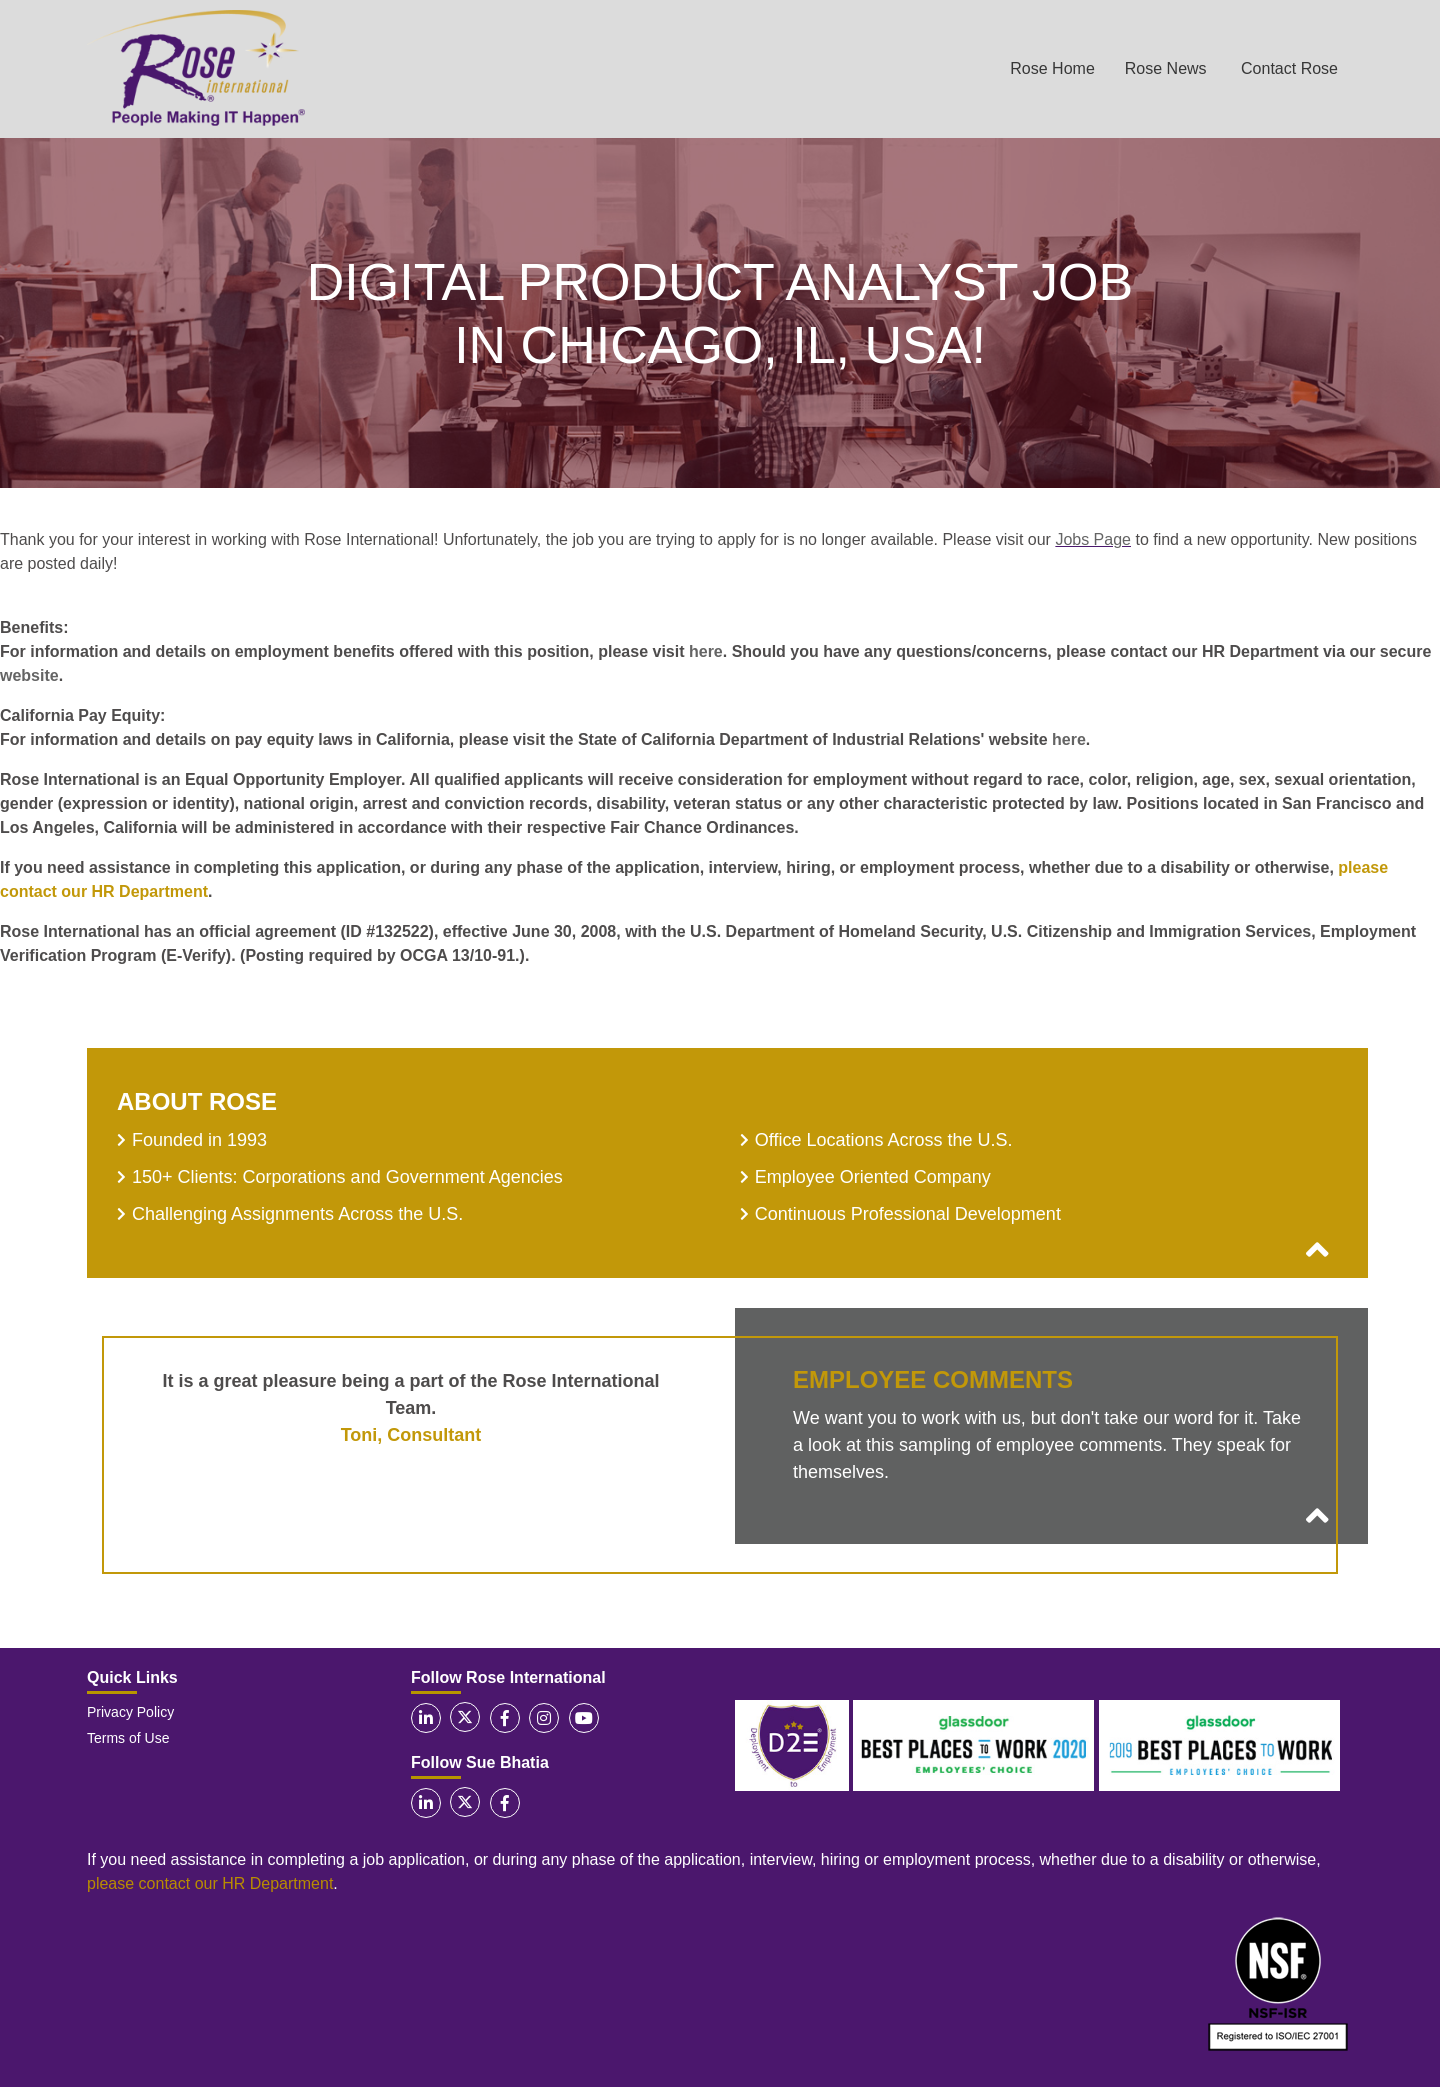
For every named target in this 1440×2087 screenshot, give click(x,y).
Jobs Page (1093, 539)
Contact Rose (1289, 68)
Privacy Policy (130, 1712)
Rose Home (1052, 68)
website (29, 675)
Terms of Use (128, 1738)
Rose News (1166, 68)
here (706, 651)
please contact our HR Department (210, 1883)
